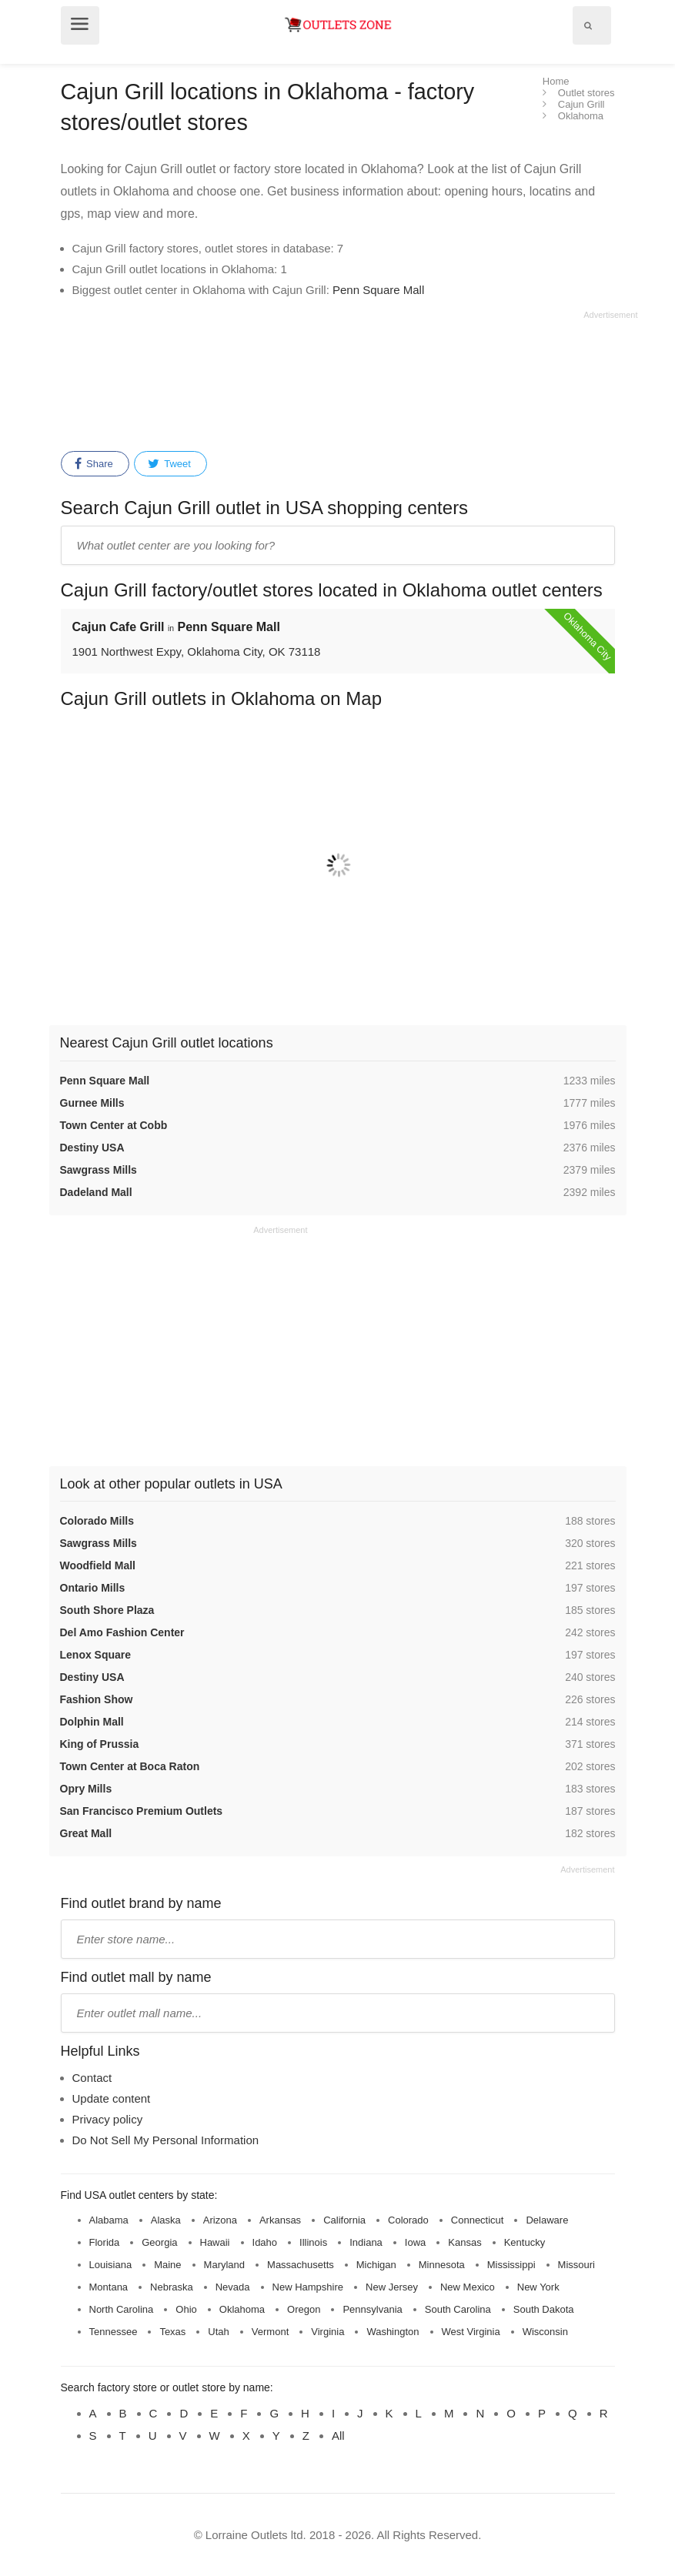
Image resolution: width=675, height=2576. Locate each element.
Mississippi (511, 2264)
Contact (92, 2077)
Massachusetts (300, 2264)
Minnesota (442, 2264)
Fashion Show (96, 1699)
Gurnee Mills (92, 1103)
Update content (111, 2098)
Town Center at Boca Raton (130, 1766)
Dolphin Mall (92, 1722)
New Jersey (392, 2287)
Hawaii (215, 2242)
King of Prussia (99, 1744)
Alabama (109, 2220)
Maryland (224, 2264)
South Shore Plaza (107, 1610)
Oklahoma (242, 2309)
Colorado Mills (97, 1521)
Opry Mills (86, 1788)
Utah (218, 2331)
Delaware (547, 2220)
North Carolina (121, 2309)
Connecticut (477, 2220)
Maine (167, 2264)
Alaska (166, 2220)
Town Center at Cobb (114, 1125)
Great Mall (86, 1833)
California (344, 2220)
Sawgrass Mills (98, 1170)
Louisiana (110, 2264)
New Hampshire (307, 2287)
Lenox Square (96, 1655)
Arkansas (280, 2220)
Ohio (185, 2309)
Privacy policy (107, 2119)
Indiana (366, 2242)
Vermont (270, 2331)
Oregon (303, 2309)
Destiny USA (92, 1147)
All (338, 2435)
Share (94, 464)
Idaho (265, 2242)
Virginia (327, 2331)
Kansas (464, 2242)
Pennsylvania (372, 2309)
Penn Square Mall (378, 289)
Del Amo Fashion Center (122, 1632)
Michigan (376, 2264)
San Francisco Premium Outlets (141, 1811)
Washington (392, 2331)
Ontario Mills (92, 1588)
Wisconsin (545, 2331)
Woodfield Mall (98, 1565)
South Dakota (543, 2309)
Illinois (313, 2242)
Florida (104, 2242)
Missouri (576, 2264)
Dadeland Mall (96, 1192)
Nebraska (171, 2287)
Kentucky (524, 2242)
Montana (109, 2287)
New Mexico (467, 2287)
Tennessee (113, 2331)
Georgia (159, 2242)
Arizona (220, 2220)
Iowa (415, 2242)
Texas (172, 2331)
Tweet (169, 464)
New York (538, 2287)
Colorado (408, 2220)
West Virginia (471, 2331)
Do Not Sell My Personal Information (165, 2140)
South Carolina (458, 2309)
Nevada (233, 2287)
